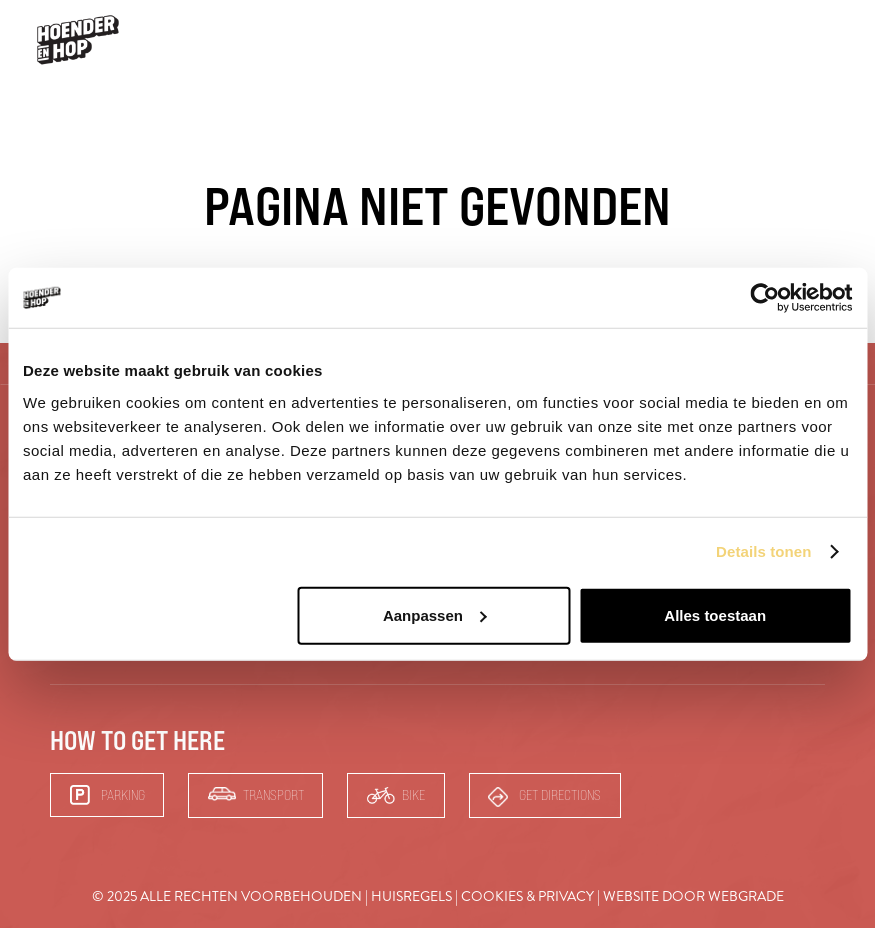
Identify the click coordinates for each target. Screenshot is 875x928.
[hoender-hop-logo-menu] (78, 40)
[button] (832, 40)
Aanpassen (435, 614)
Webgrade (746, 896)
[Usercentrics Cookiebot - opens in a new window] (764, 298)
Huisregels (411, 896)
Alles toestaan (715, 614)
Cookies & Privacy (527, 896)
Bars (772, 39)
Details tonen (763, 551)
